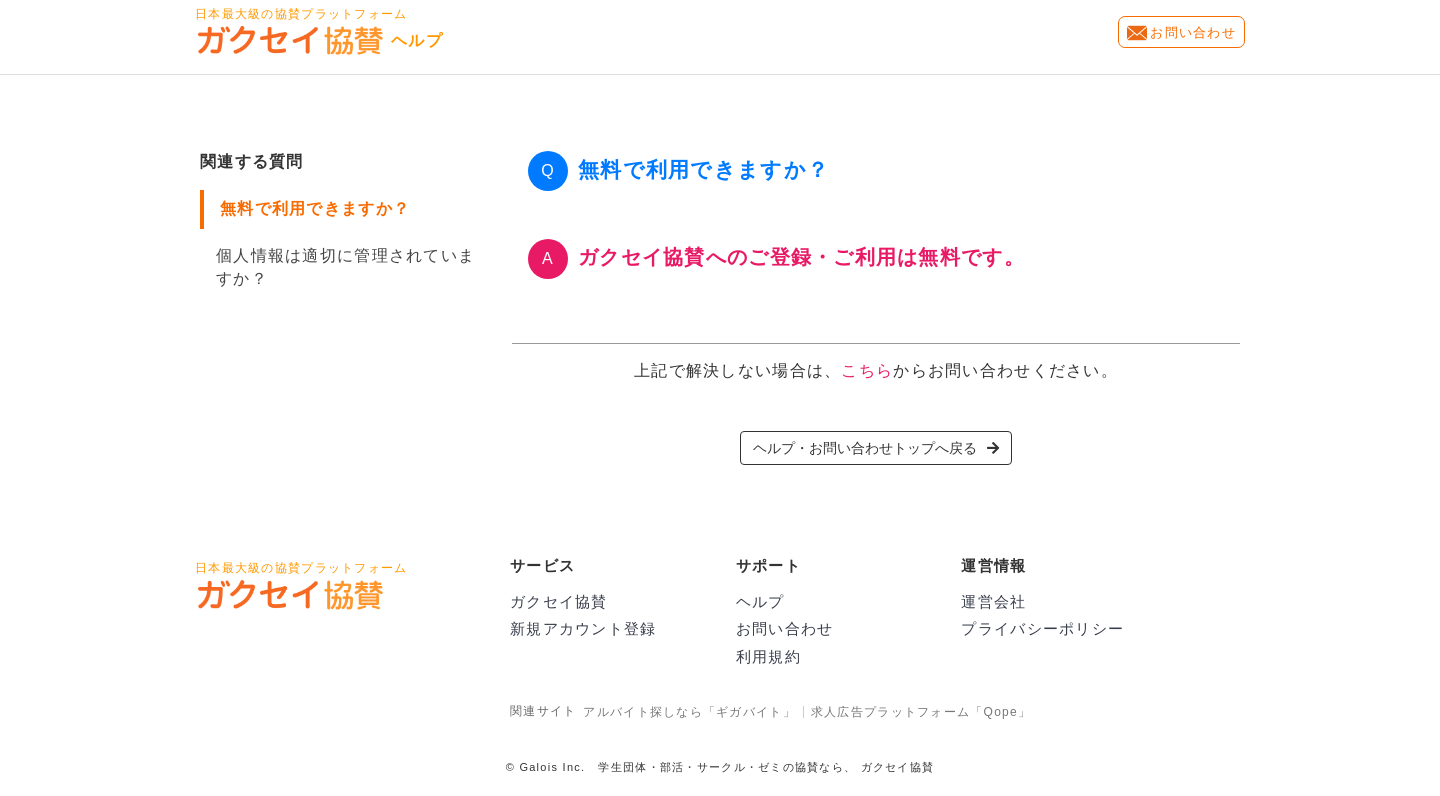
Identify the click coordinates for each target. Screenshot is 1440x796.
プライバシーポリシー (1042, 628)
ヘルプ (760, 601)
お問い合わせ (1193, 32)
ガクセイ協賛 (559, 601)
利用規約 (768, 656)
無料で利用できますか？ (315, 208)
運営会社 (993, 601)
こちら (867, 370)
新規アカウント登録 (583, 628)
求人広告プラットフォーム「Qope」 (921, 712)
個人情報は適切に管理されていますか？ (345, 267)
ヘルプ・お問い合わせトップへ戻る (876, 448)
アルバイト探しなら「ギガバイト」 (689, 712)
